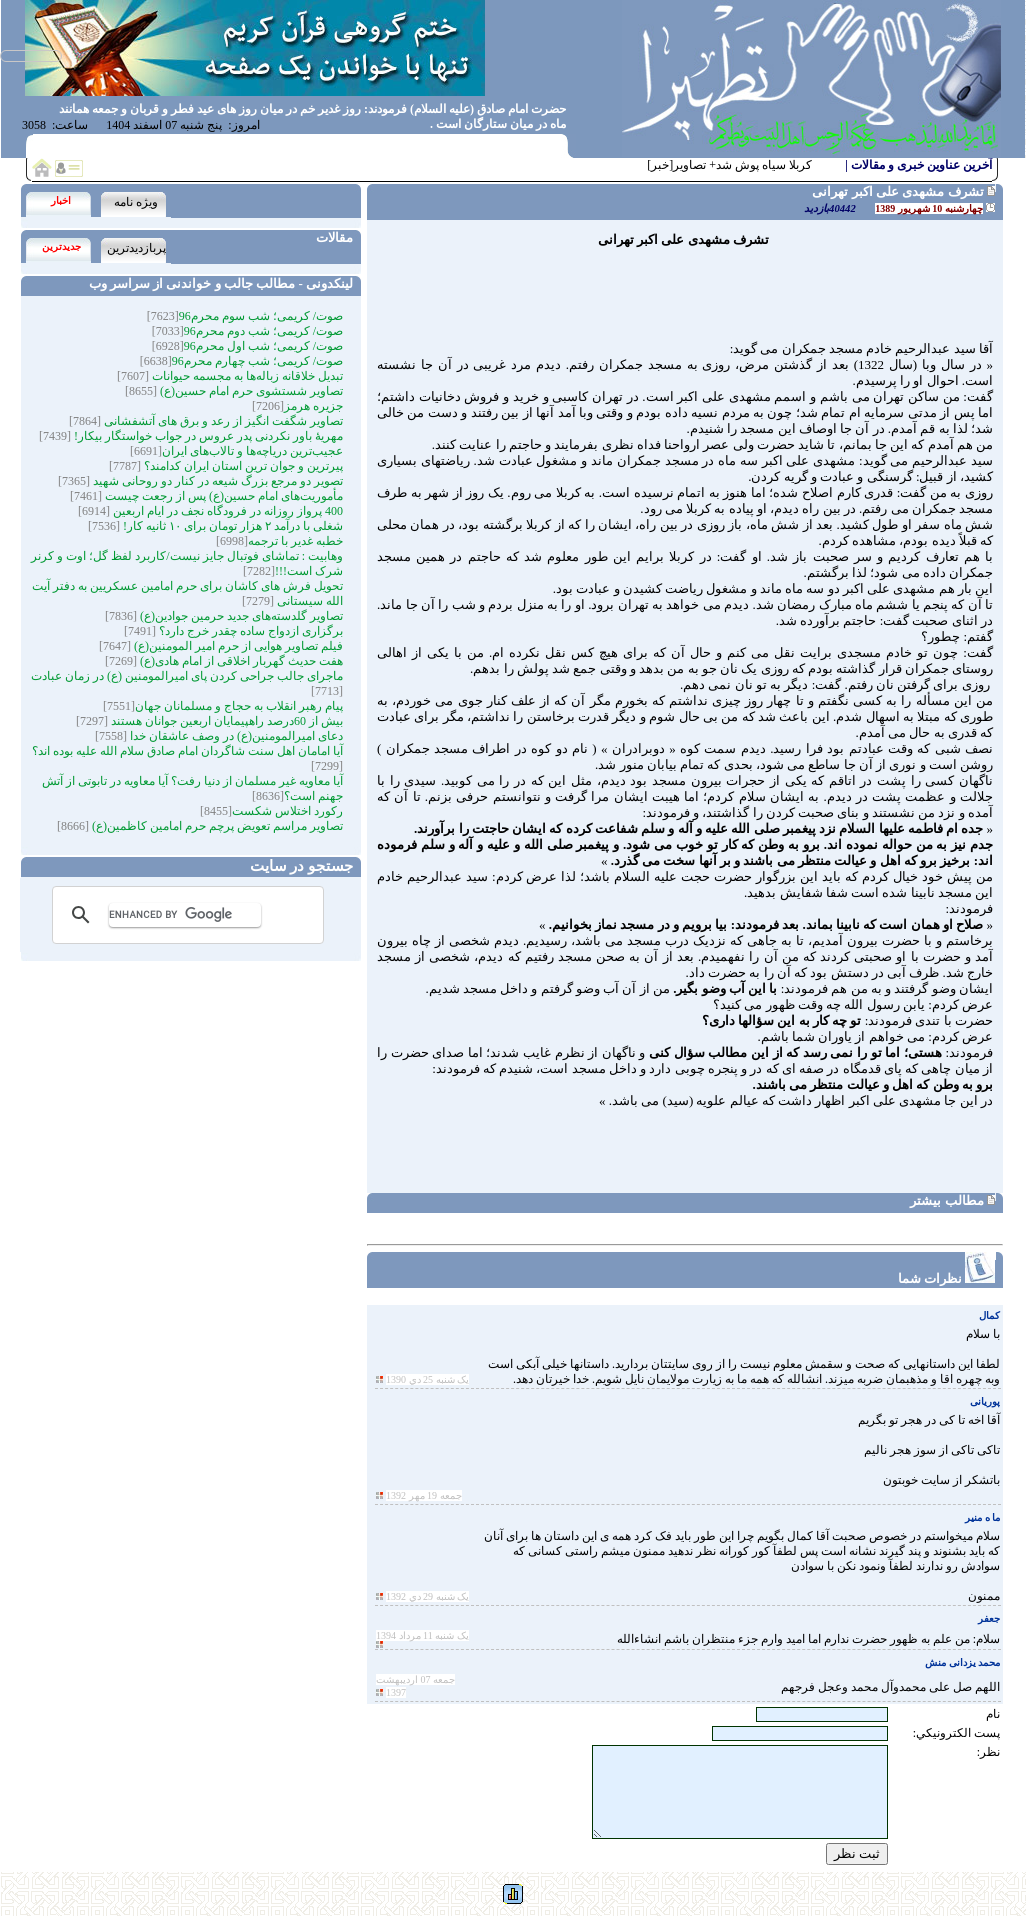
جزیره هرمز (313, 406)
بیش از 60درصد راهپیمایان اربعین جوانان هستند (225, 721)
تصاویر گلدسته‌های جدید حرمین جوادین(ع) (240, 616)
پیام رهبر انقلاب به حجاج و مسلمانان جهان (239, 706)
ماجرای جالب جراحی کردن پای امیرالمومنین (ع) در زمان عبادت (187, 676)
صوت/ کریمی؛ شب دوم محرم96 (263, 331)
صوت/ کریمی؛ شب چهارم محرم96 (257, 361)
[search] (185, 915)
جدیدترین (61, 246)
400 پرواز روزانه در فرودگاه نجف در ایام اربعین (226, 511)
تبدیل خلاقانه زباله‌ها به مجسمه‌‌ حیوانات (246, 376)
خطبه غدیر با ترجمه (295, 541)
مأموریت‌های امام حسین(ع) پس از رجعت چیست (222, 496)
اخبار (61, 200)
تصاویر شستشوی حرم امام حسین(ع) (250, 391)
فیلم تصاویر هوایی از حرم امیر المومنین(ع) (237, 646)
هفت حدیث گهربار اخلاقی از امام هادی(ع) (240, 661)
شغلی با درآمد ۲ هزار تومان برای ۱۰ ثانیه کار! (231, 526)
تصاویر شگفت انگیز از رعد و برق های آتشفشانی (222, 421)
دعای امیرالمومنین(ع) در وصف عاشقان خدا (235, 736)
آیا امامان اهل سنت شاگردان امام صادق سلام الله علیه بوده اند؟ (187, 751)
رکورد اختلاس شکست (287, 811)
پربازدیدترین (136, 248)
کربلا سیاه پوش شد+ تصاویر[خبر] (729, 165)
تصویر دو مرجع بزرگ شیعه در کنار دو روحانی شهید (216, 481)
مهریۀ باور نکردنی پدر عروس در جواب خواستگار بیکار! (207, 436)
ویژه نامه (136, 202)
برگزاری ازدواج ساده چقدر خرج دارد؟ (249, 631)
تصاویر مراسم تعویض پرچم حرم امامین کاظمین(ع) (216, 826)
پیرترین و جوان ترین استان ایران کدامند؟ (242, 466)
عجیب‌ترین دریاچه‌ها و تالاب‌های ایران (252, 451)
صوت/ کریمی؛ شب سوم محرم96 (261, 316)
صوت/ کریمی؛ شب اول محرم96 (263, 346)
